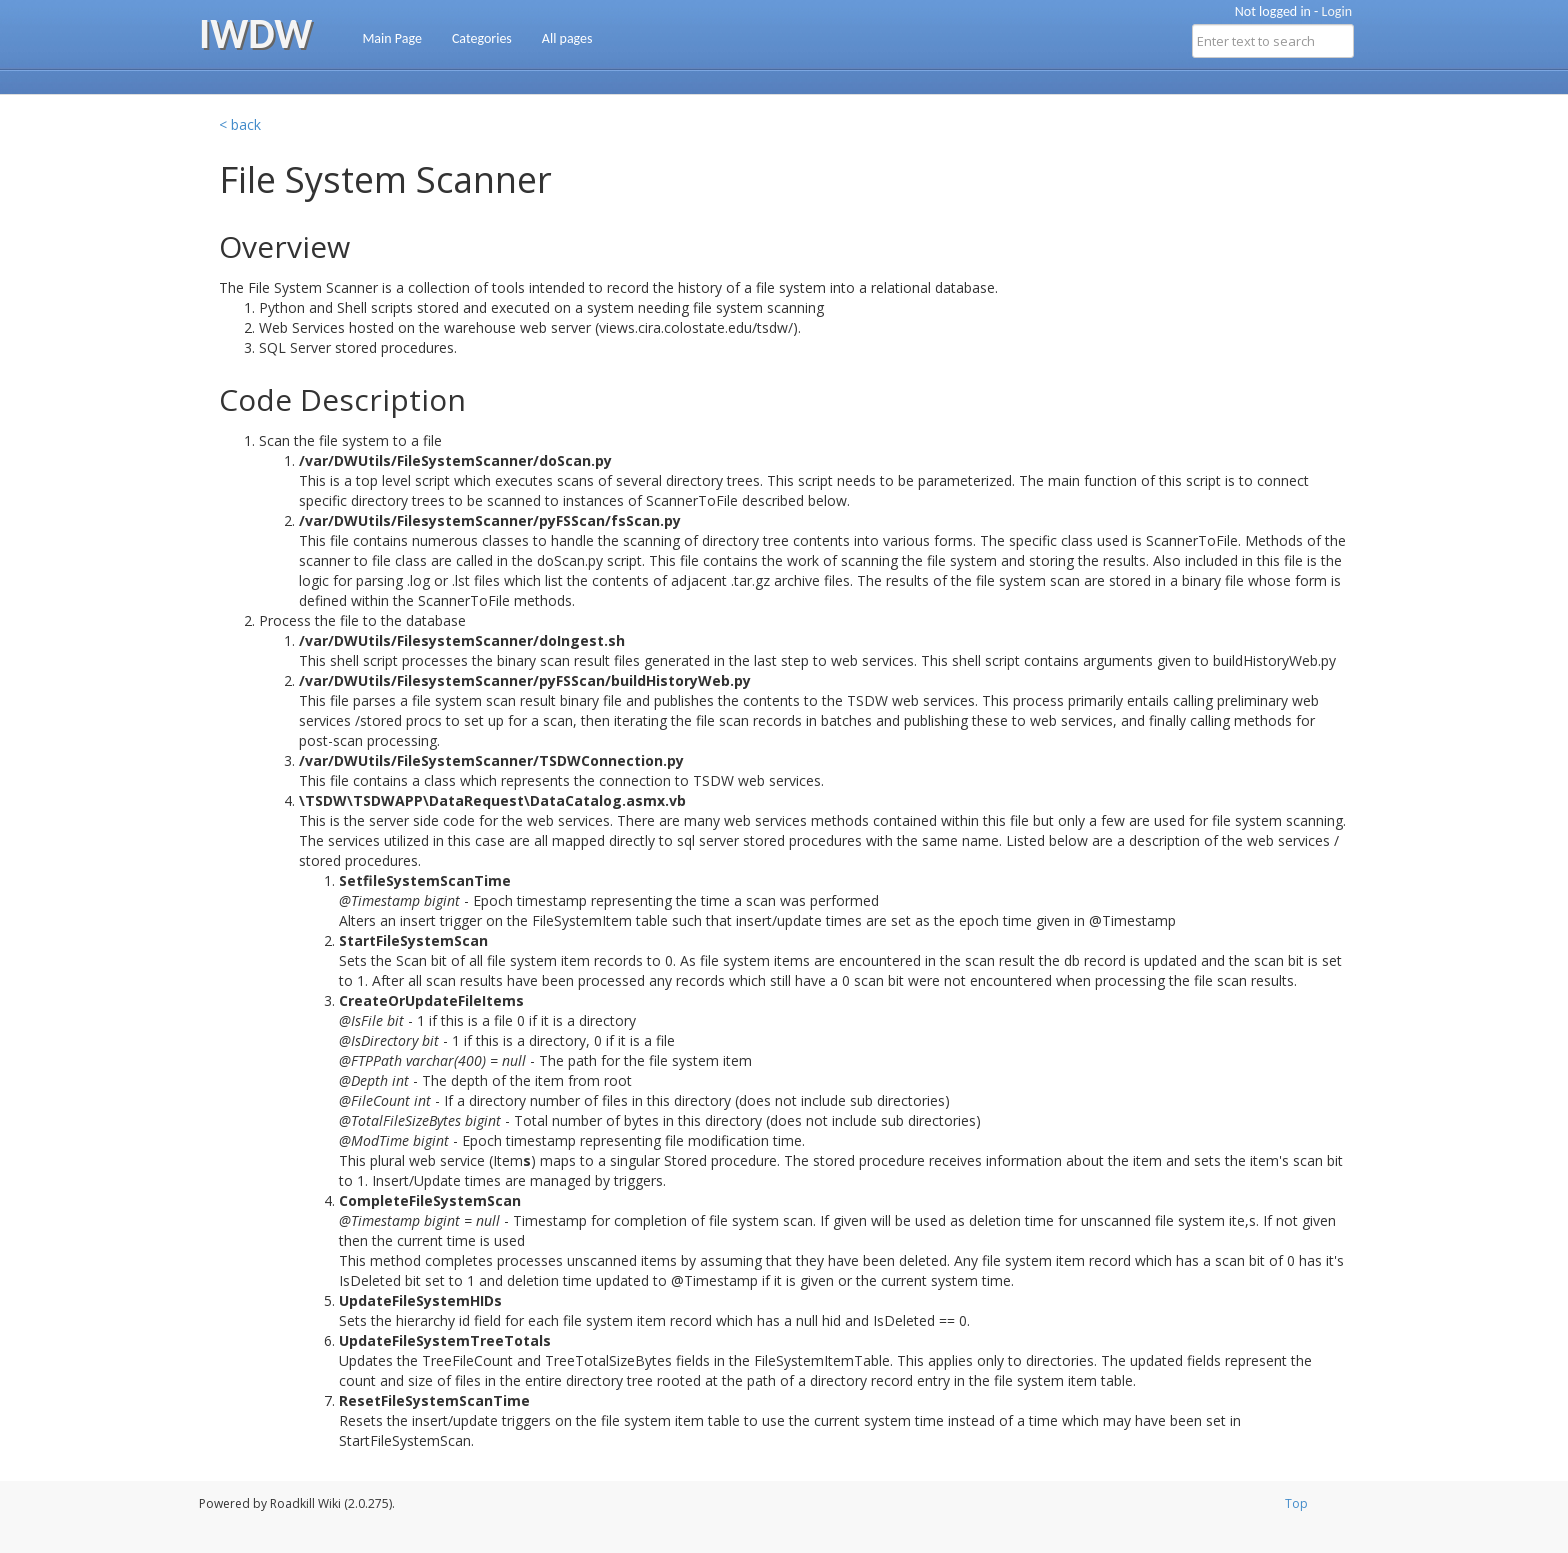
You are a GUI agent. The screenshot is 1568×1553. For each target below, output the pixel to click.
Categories (482, 38)
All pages (567, 38)
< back (240, 124)
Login (1337, 11)
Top (1296, 1503)
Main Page (392, 38)
